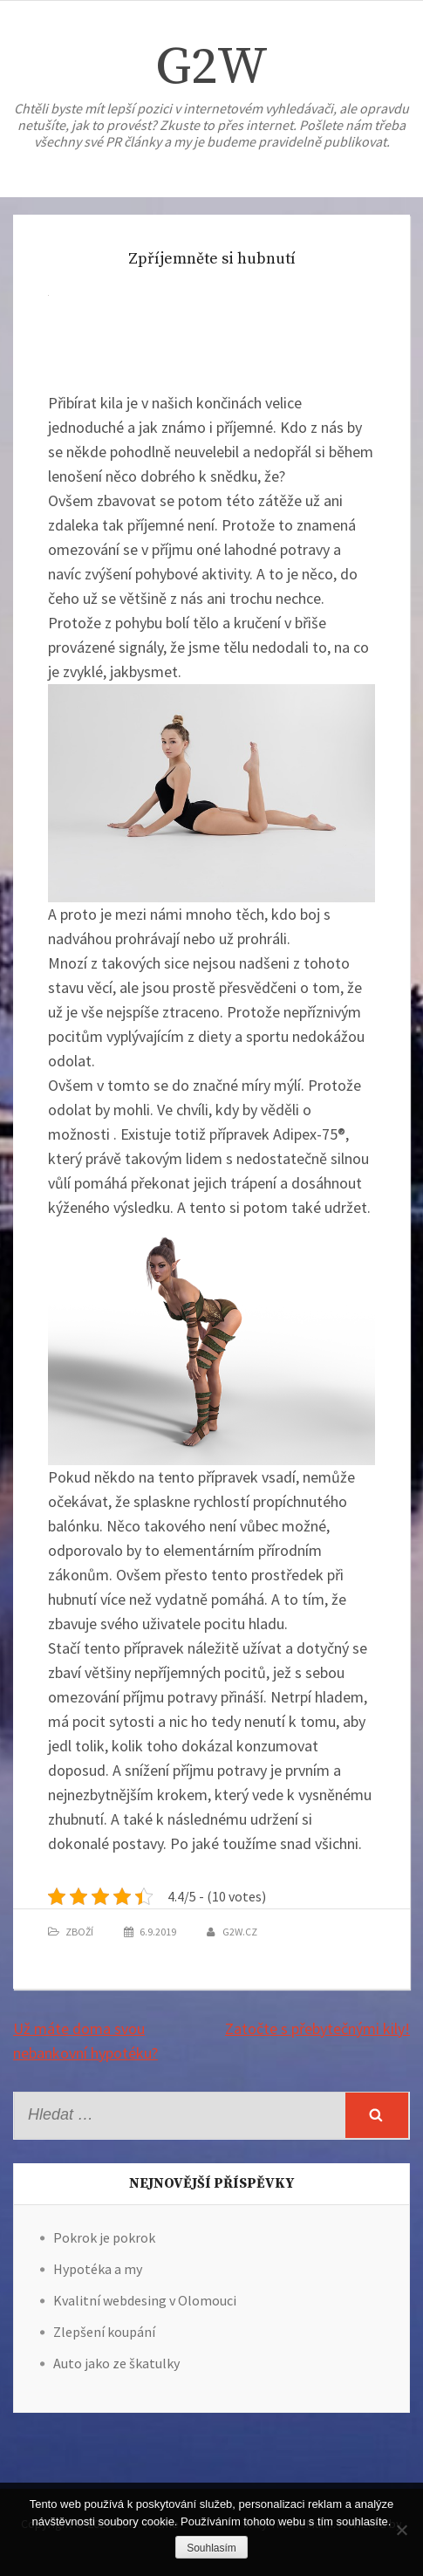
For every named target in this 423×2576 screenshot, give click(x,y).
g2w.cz (239, 1931)
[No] (401, 2529)
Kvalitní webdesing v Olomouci (144, 2300)
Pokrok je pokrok (104, 2237)
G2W (211, 67)
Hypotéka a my (97, 2269)
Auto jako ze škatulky (116, 2363)
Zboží (79, 1931)
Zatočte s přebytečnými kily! (317, 2028)
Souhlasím (211, 2548)
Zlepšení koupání (104, 2331)
